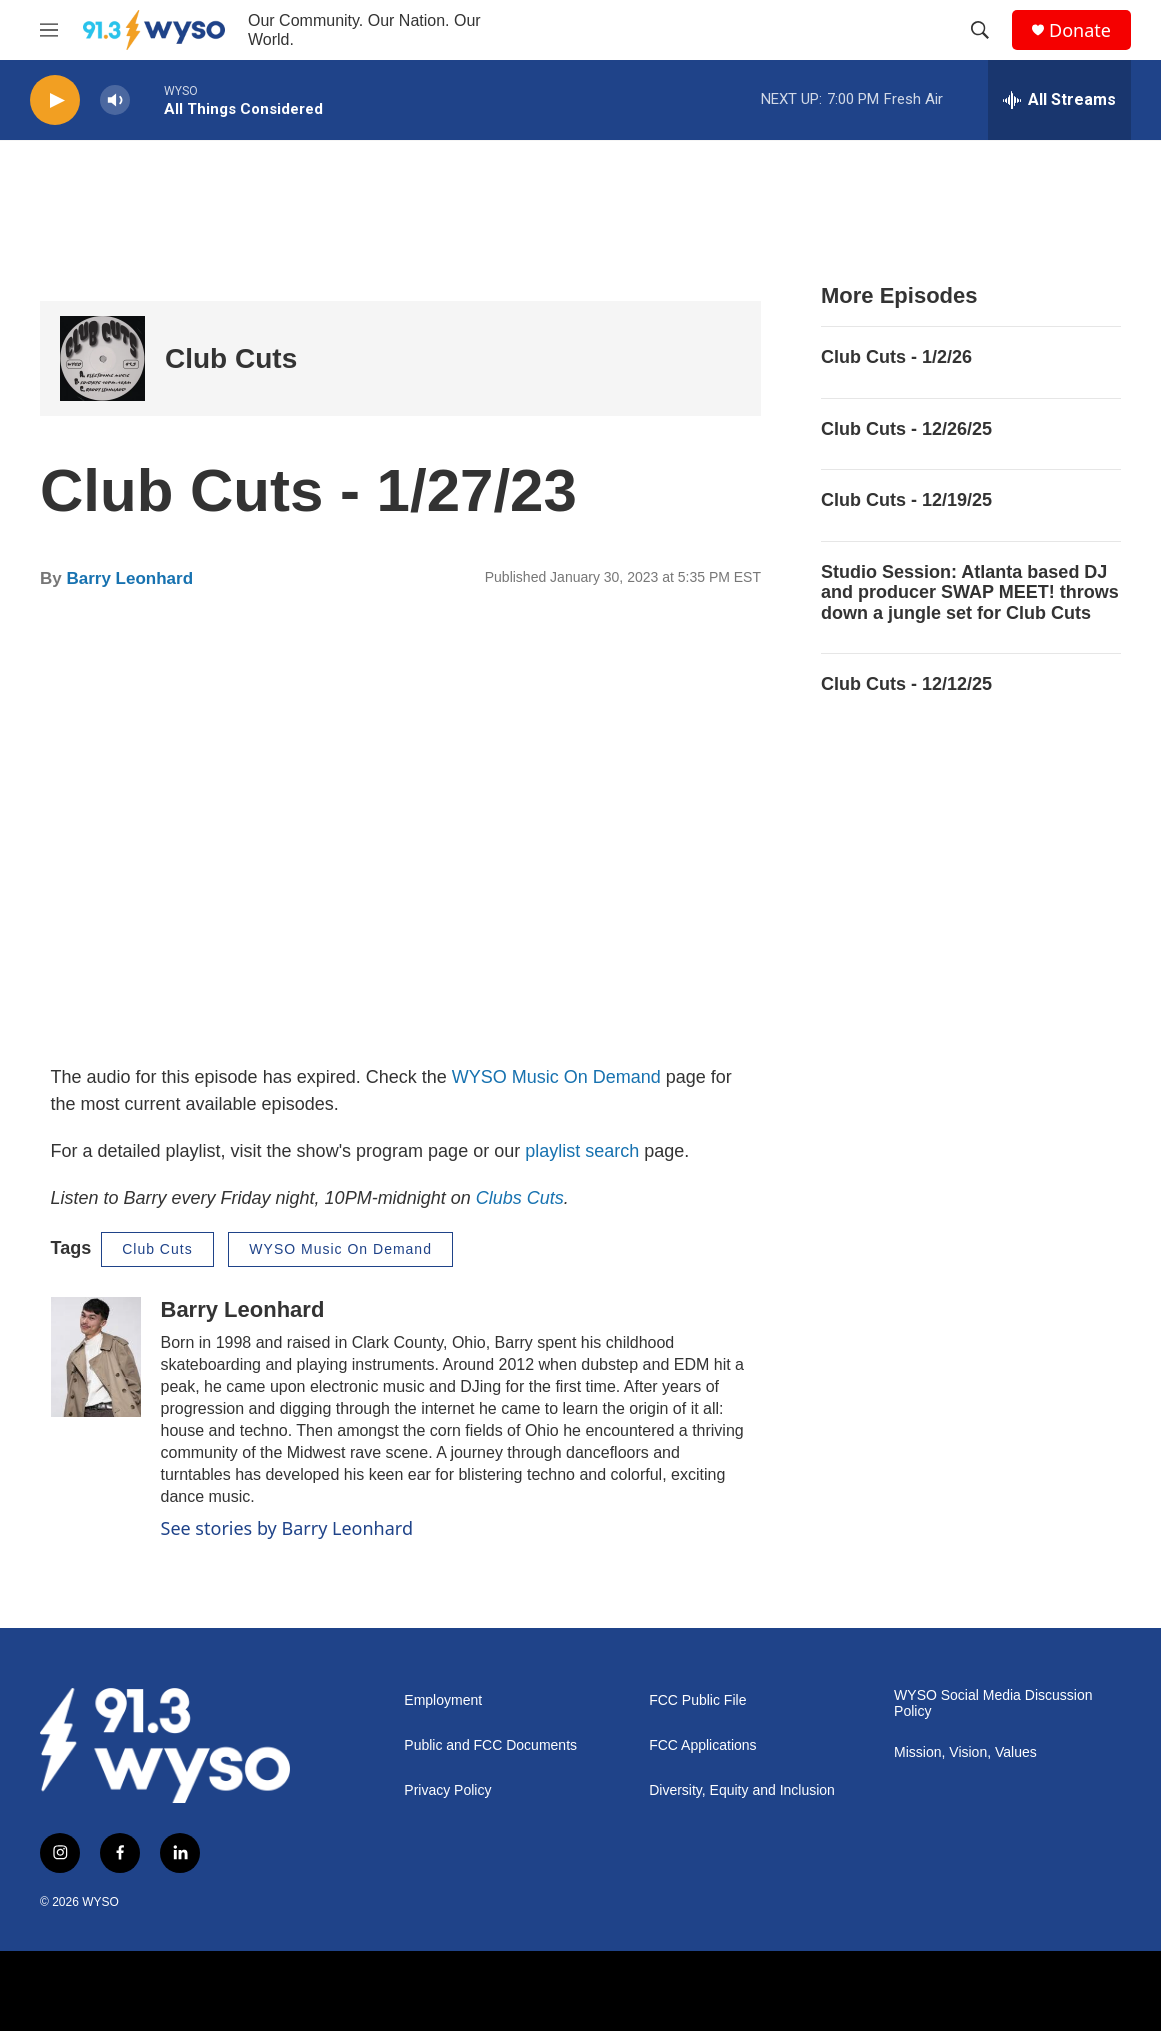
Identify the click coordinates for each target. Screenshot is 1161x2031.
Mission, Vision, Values (965, 1752)
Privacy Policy (447, 1790)
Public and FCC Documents (490, 1745)
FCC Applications (702, 1745)
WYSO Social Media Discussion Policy (993, 1703)
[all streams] (1059, 100)
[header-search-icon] (980, 30)
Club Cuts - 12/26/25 (906, 429)
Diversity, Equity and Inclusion (742, 1790)
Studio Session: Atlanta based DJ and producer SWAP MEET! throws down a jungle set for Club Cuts (970, 592)
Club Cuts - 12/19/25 (906, 500)
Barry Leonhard (129, 578)
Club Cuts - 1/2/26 (896, 357)
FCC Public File (697, 1700)
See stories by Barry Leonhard (287, 1528)
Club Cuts (231, 358)
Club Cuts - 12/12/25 (906, 684)
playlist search (582, 1151)
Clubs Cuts (520, 1198)
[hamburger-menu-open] (49, 30)
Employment (443, 1700)
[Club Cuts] (102, 358)
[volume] (115, 100)
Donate (1080, 30)
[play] (55, 100)
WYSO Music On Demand (556, 1077)
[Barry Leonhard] (96, 1357)
